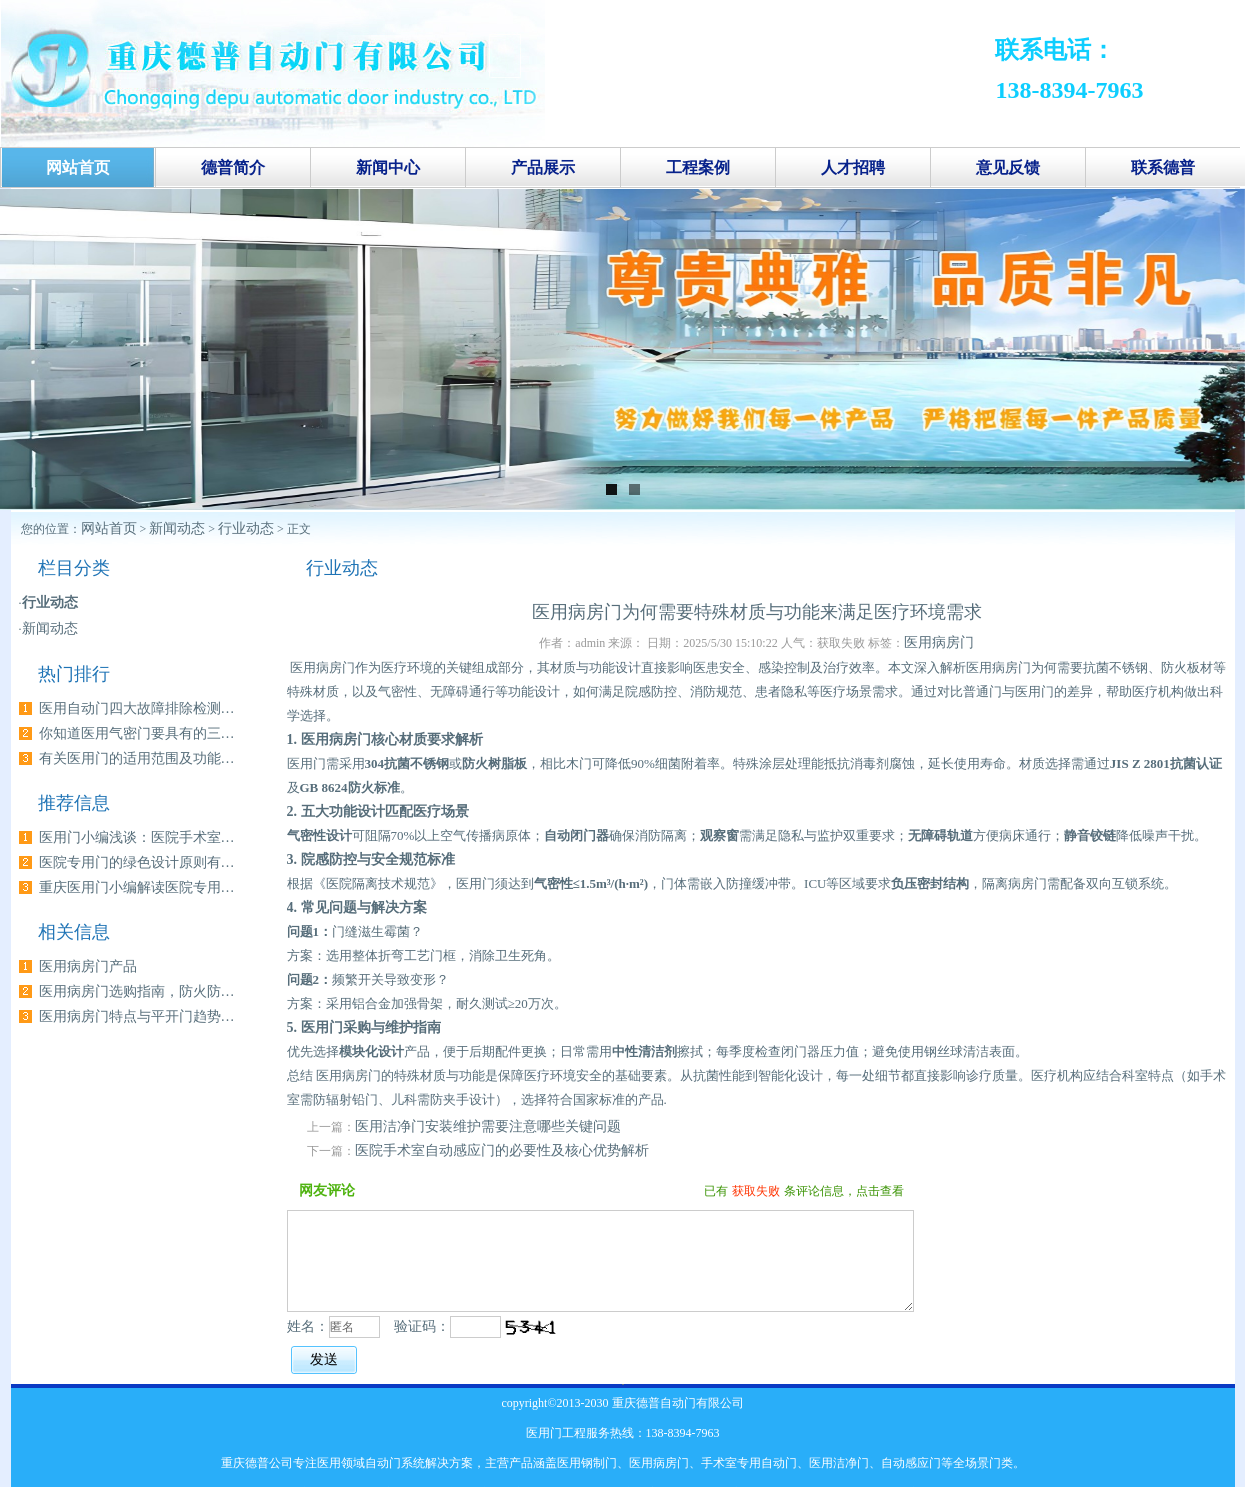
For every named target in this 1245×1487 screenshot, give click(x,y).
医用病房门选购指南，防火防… (137, 991)
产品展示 (543, 167)
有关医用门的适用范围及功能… (137, 758)
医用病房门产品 (88, 966)
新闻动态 (177, 528)
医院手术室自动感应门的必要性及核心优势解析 (502, 1150)
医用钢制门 (587, 1463)
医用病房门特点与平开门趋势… (137, 1016)
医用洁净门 (839, 1463)
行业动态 (246, 528)
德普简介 (233, 167)
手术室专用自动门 (749, 1463)
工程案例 (698, 167)
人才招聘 (853, 167)
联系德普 (1163, 167)
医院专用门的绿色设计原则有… (137, 862)
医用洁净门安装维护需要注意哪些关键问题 (488, 1126)
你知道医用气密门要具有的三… (137, 733)
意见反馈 (1008, 167)
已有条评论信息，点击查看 (804, 1191)
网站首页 (109, 528)
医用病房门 (939, 642)
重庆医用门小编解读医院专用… (137, 887)
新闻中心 (388, 167)
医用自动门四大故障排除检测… (137, 708)
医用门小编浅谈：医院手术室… (137, 837)
